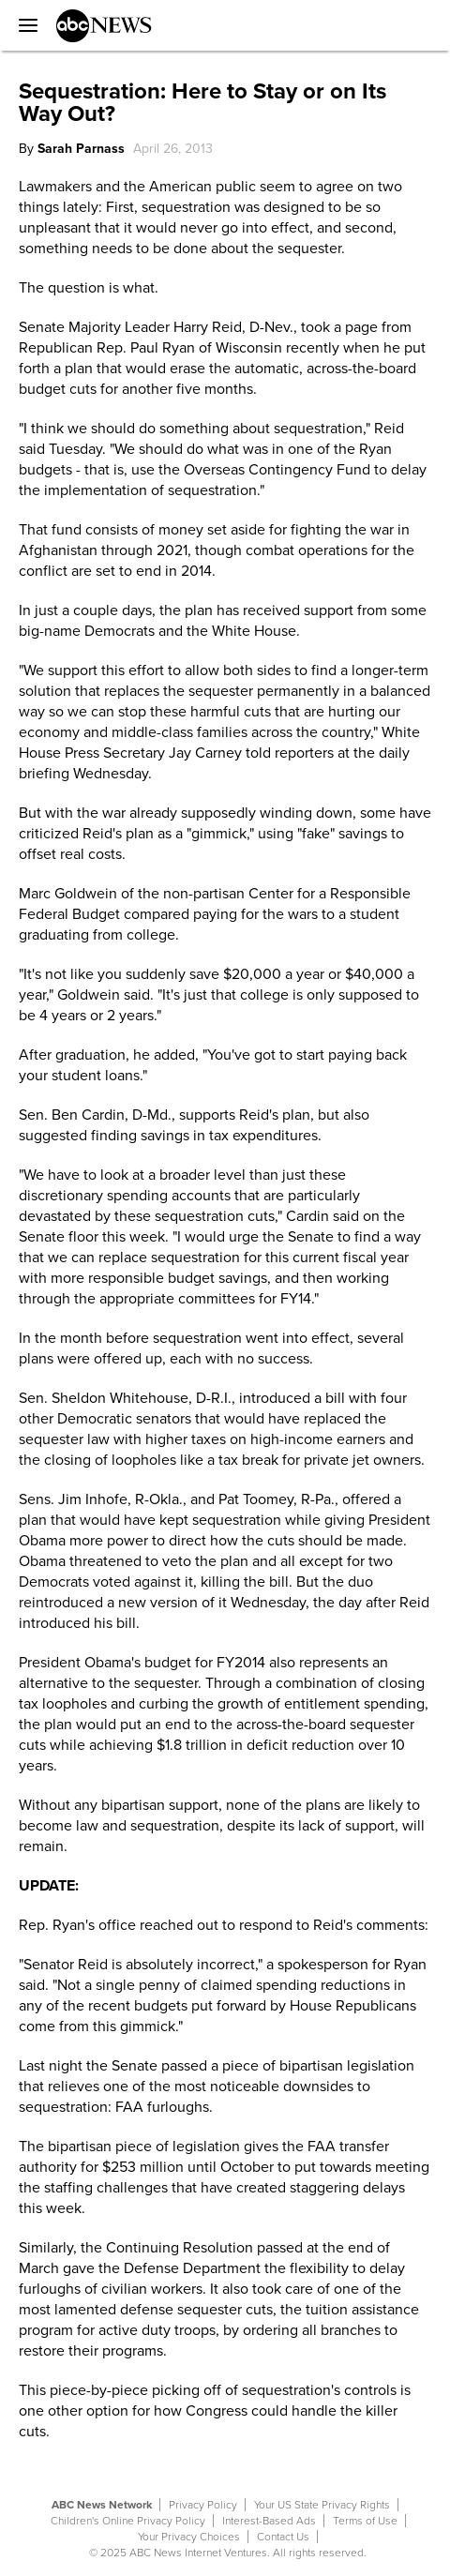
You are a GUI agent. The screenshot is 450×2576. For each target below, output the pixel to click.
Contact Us (283, 2536)
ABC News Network (102, 2504)
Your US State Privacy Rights (322, 2504)
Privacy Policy (203, 2504)
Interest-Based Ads (269, 2520)
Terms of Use (365, 2520)
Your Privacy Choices (189, 2536)
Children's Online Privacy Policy (128, 2520)
